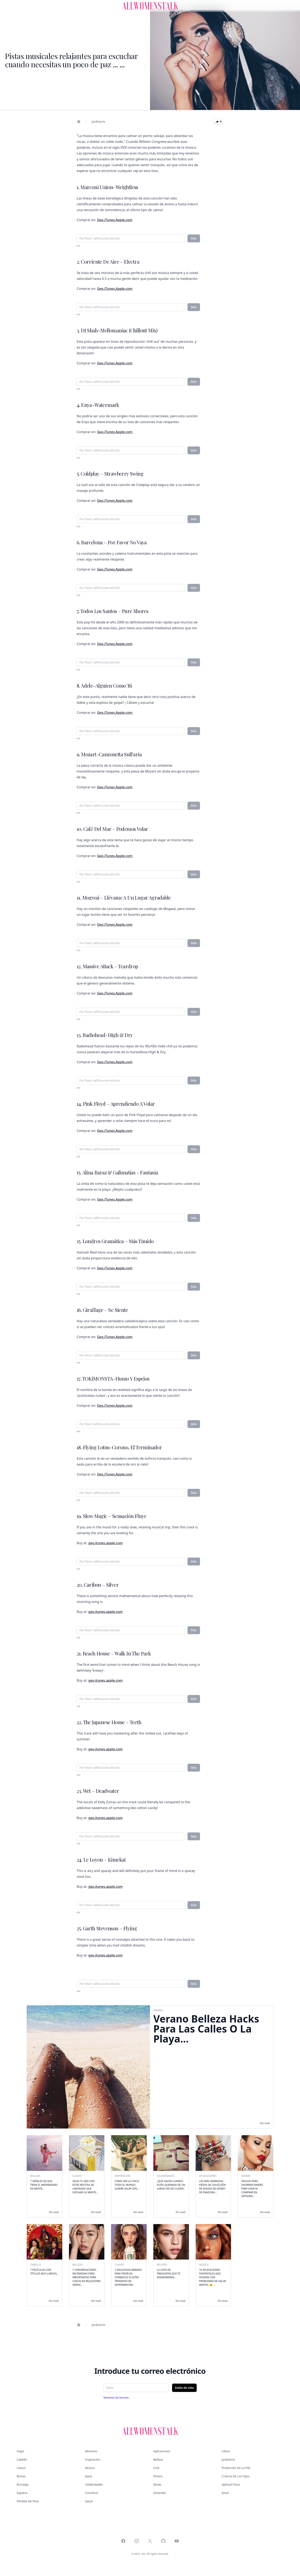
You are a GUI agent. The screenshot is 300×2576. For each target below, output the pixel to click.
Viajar (20, 2451)
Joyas (88, 2476)
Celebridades (94, 2484)
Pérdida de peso (28, 2501)
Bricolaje (23, 2484)
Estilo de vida (184, 2388)
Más (194, 238)
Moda (157, 2484)
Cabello (22, 2459)
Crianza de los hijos (236, 2476)
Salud (88, 2501)
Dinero (157, 2476)
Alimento (91, 2451)
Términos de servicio (116, 2397)
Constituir (91, 2493)
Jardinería (98, 121)
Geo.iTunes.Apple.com (114, 220)
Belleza (158, 2459)
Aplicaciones (161, 2451)
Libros (226, 2451)
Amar (225, 2493)
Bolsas (21, 2476)
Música (90, 2468)
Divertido (159, 2493)
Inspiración (92, 2459)
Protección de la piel (236, 2468)
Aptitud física (231, 2484)
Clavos (21, 2468)
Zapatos (22, 2493)
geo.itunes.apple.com (105, 1543)
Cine (156, 2468)
